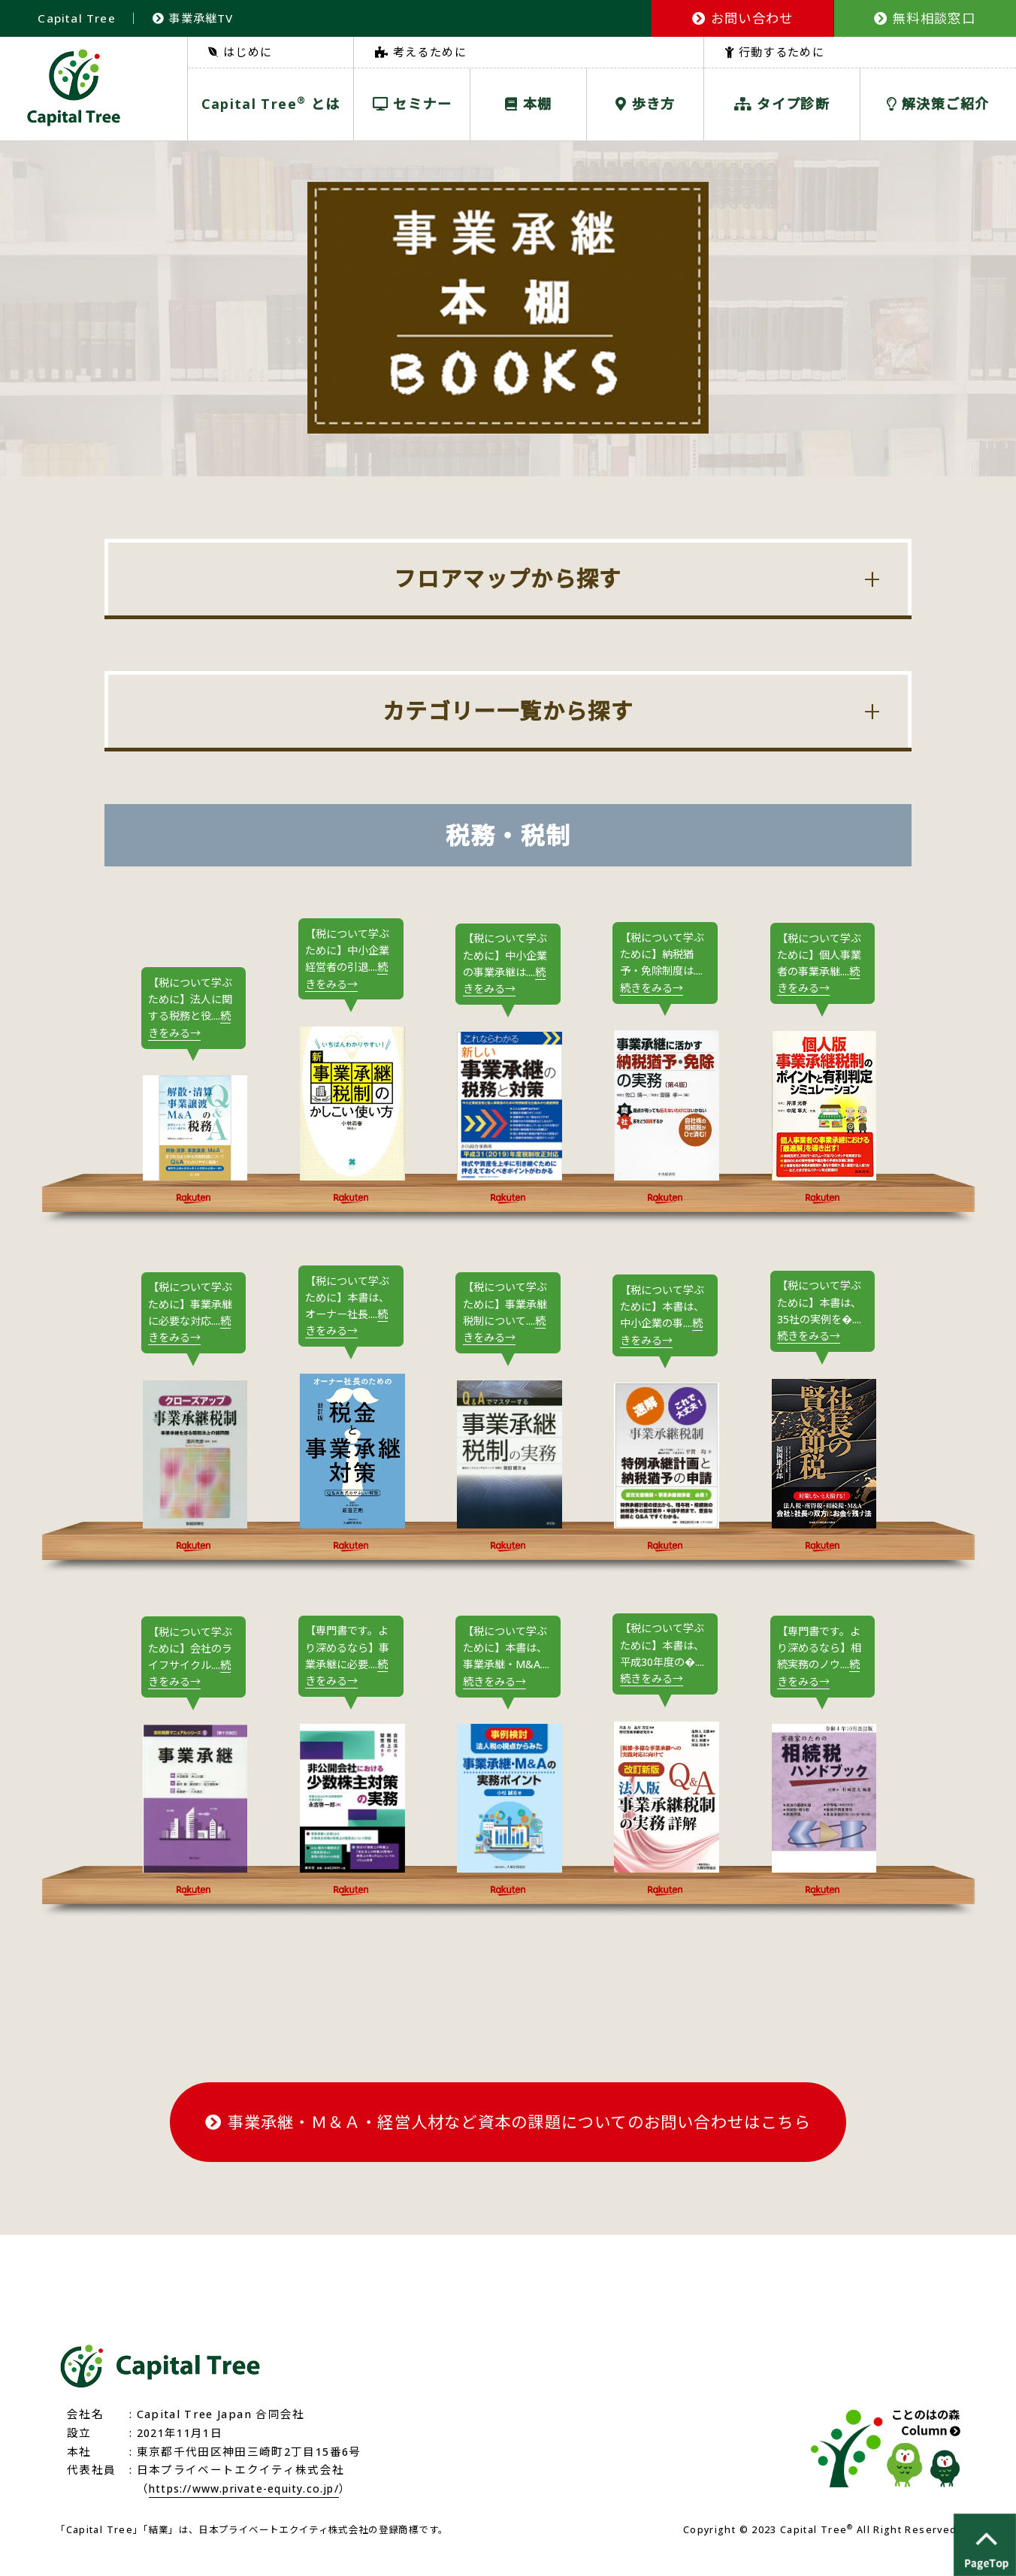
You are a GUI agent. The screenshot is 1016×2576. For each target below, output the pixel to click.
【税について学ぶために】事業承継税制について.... (508, 1316)
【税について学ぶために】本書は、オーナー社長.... (350, 1309)
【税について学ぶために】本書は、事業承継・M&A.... (508, 1668)
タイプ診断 (782, 104)
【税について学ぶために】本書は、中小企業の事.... (665, 1318)
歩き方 (645, 104)
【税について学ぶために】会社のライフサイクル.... (193, 1677)
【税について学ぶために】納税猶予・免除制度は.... (665, 963)
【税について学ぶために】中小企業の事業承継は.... (508, 964)
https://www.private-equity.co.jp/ (253, 2508)
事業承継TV (195, 18)
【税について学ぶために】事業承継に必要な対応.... (193, 1316)
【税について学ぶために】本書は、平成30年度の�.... (665, 1673)
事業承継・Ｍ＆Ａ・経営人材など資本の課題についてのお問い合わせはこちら (507, 2142)
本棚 (528, 104)
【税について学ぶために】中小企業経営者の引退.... (350, 960)
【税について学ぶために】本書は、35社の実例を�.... (822, 1314)
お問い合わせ (743, 18)
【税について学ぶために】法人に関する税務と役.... (193, 1008)
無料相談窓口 (924, 18)
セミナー (412, 104)
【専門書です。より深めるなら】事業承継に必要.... (350, 1676)
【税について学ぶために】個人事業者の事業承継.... (822, 964)
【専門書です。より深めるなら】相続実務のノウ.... (822, 1676)
